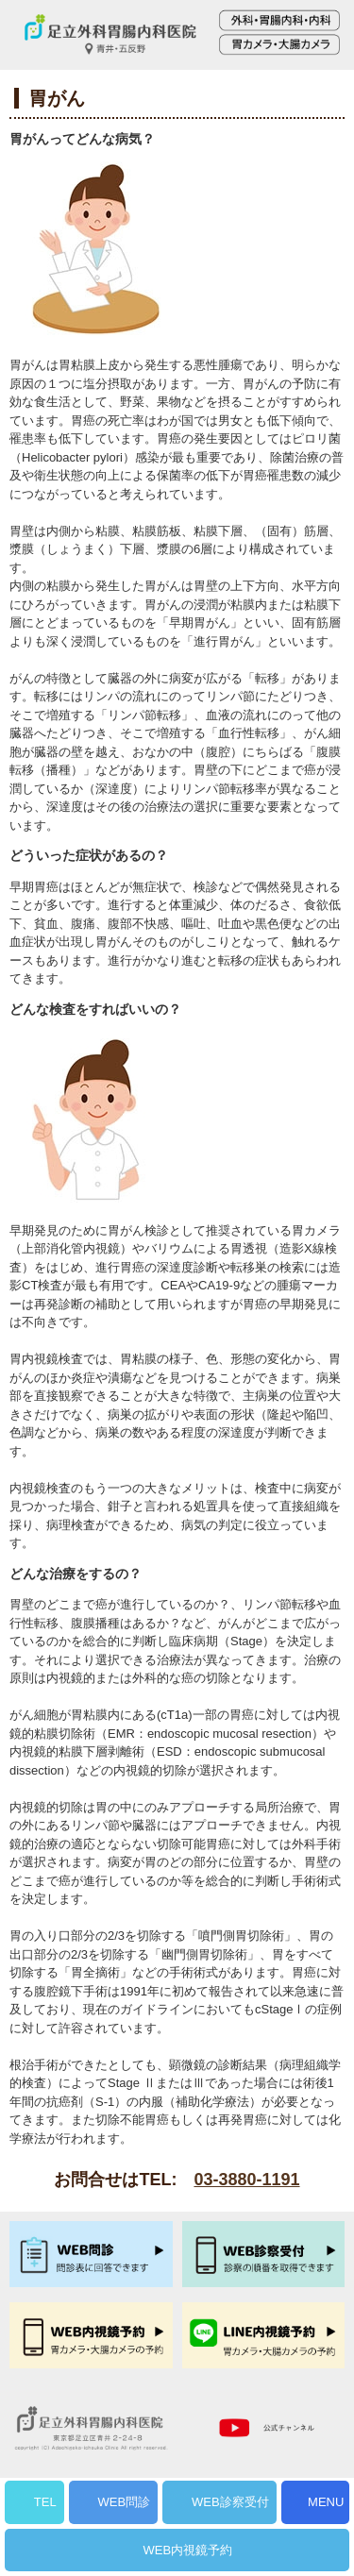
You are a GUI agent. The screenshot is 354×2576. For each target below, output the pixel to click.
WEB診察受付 (230, 2502)
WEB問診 (124, 2502)
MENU (326, 2502)
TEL (45, 2502)
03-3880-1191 (246, 2179)
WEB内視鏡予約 (188, 2550)
